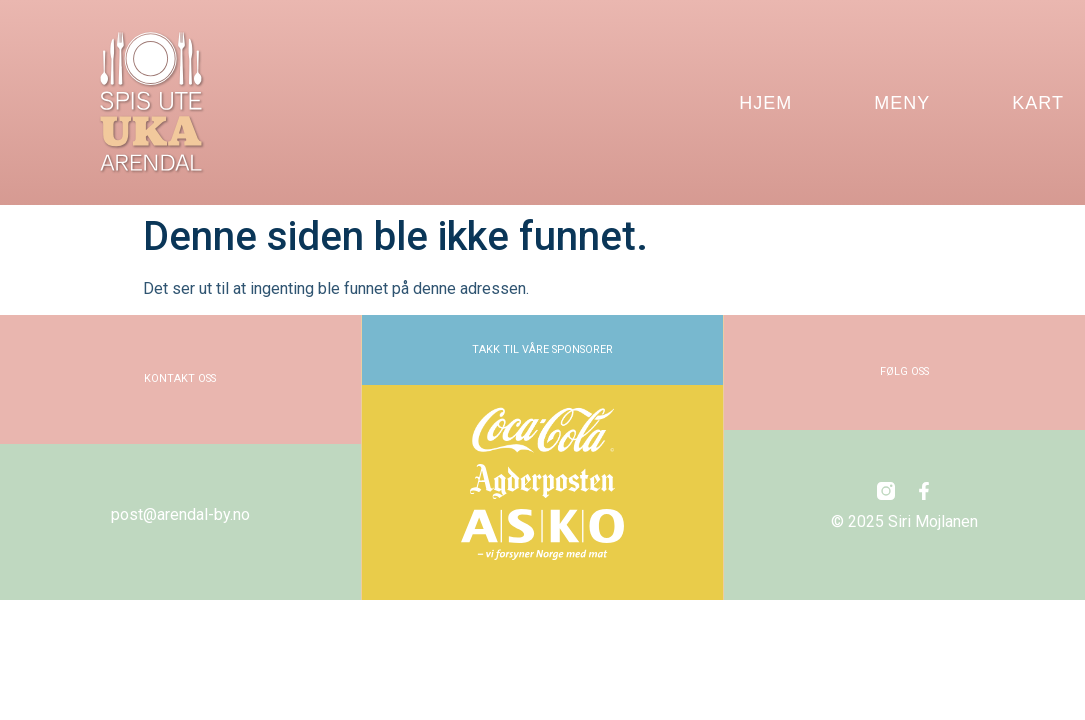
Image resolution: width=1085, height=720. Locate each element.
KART (1038, 103)
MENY (902, 103)
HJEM (765, 103)
